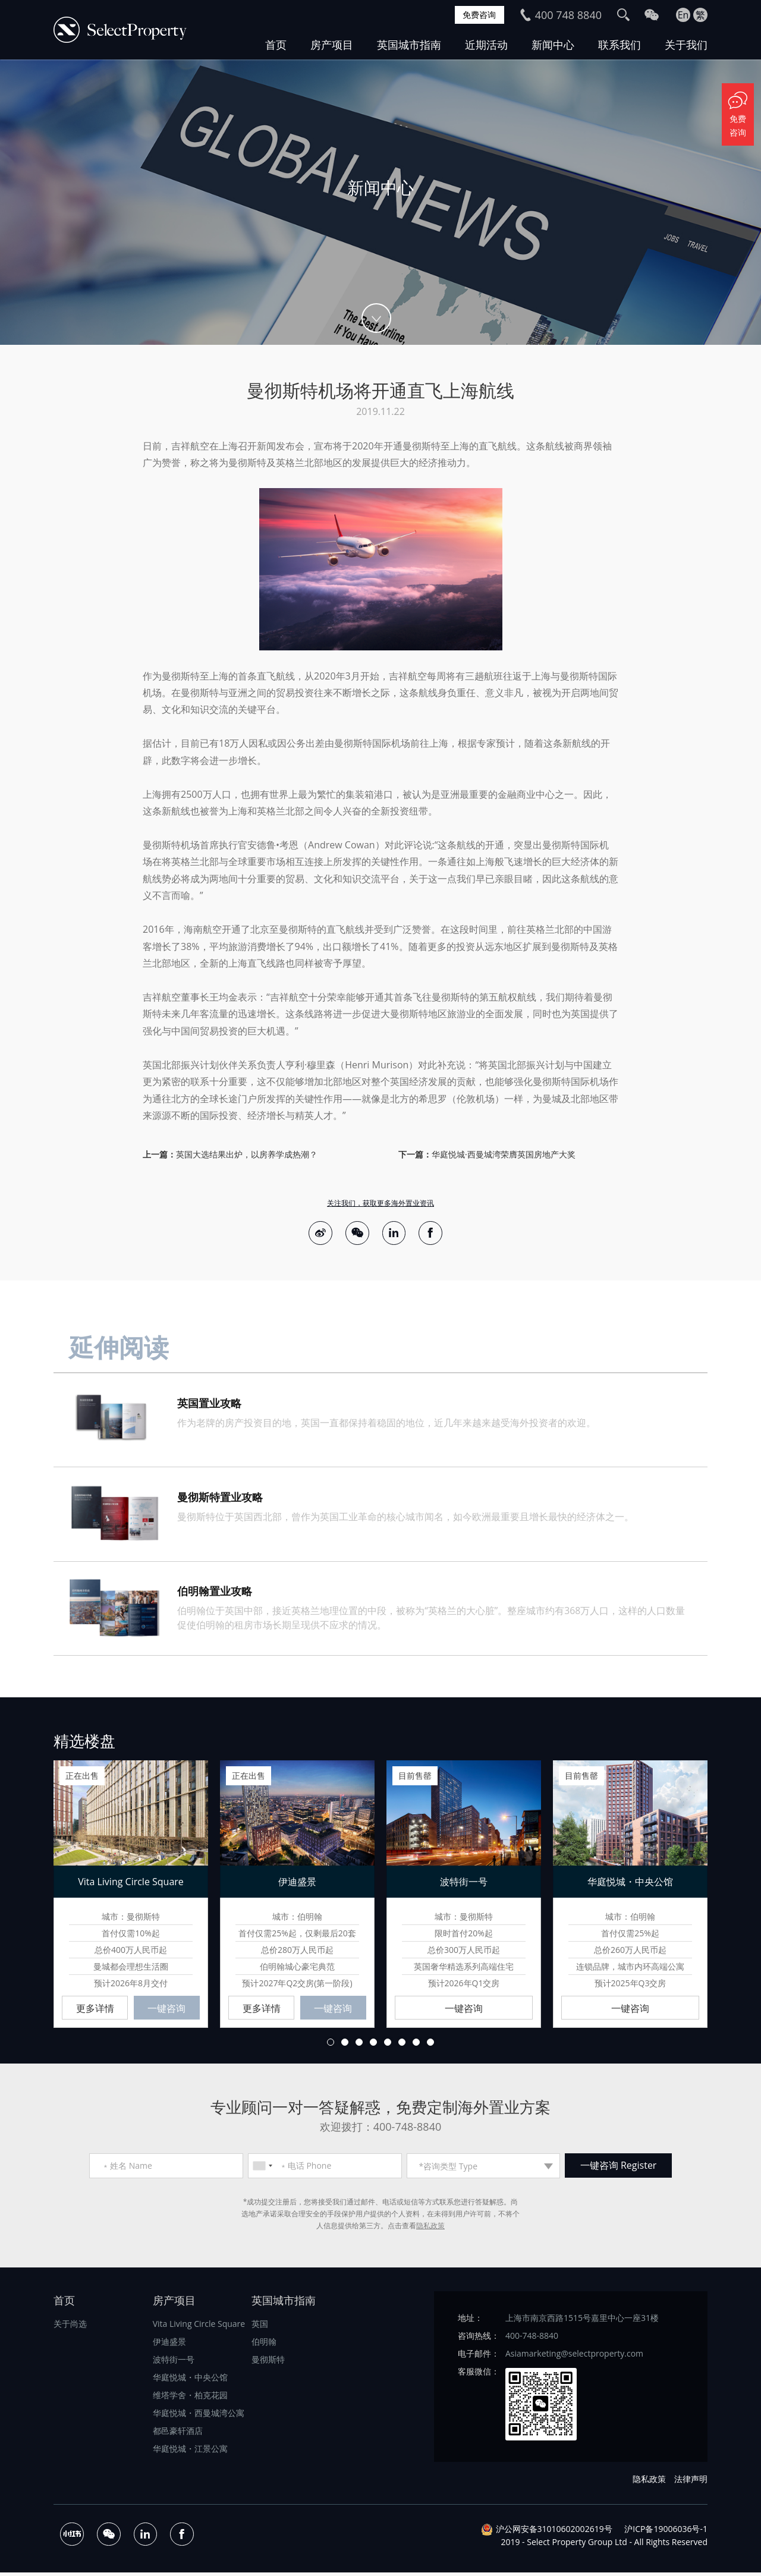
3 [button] (359, 2045)
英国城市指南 (409, 44)
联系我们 (619, 44)
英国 (259, 2327)
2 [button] (344, 2045)
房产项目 (331, 44)
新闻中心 (553, 44)
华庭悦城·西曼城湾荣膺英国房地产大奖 (504, 1154)
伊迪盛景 (169, 2345)
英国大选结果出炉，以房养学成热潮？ (246, 1154)
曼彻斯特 (268, 2363)
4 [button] (373, 2045)
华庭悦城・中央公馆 (190, 2380)
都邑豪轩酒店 (178, 2434)
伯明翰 (263, 2345)
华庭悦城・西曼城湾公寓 (198, 2416)
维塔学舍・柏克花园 (190, 2398)
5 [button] (387, 2045)
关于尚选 (70, 2327)
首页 (276, 44)
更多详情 (95, 2011)
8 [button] (430, 2045)
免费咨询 (477, 15)
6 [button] (401, 2045)
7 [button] (416, 2045)
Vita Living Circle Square (199, 2327)
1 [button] (330, 2045)
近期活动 (486, 44)
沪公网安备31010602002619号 (554, 2531)
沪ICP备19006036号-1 (665, 2531)
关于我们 (686, 44)
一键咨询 (166, 2011)
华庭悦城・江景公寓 (190, 2452)
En (683, 14)
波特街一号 (173, 2363)
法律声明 (690, 2482)
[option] (380, 202)
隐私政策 (430, 2229)
